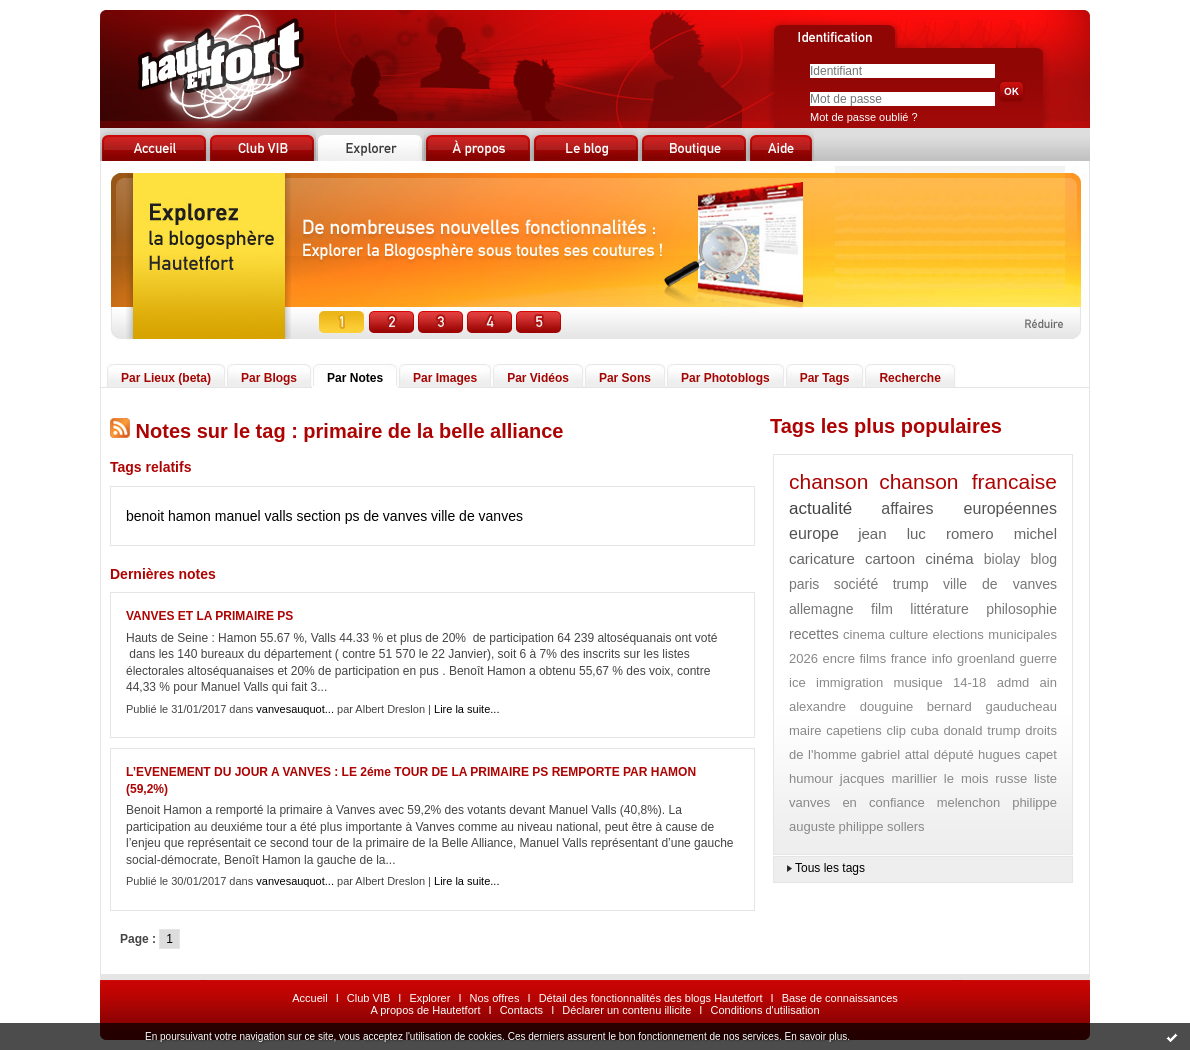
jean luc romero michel (957, 533)
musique (918, 682)
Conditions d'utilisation (764, 1010)
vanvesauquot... (295, 709)
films (872, 658)
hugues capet (1017, 754)
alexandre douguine (851, 706)
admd (1013, 682)
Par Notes (355, 378)
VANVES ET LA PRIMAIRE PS (209, 616)
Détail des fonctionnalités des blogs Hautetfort (651, 998)
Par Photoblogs (725, 378)
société (856, 584)
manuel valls (254, 516)
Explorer (429, 998)
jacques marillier (888, 778)
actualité (820, 508)
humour (811, 778)
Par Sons (625, 378)
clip (896, 730)
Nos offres (495, 998)
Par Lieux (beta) (166, 378)
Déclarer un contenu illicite (626, 1010)
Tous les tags (830, 868)
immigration (849, 682)
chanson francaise (968, 481)
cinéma (949, 558)
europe (814, 533)
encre (838, 658)
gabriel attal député (917, 754)
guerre (1038, 658)
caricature (822, 558)
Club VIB (368, 998)
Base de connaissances (840, 998)
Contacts (521, 1010)
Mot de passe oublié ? (864, 117)
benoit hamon (168, 516)
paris (804, 584)
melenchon (969, 802)
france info (922, 658)
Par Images (445, 378)
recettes (814, 634)
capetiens (854, 730)
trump (911, 584)
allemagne (821, 609)
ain (1048, 682)
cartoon (890, 558)
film (882, 609)
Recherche (909, 378)
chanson (828, 481)
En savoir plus (815, 1036)
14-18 (969, 682)
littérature (939, 609)
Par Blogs (269, 378)
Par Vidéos (538, 378)
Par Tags (825, 378)
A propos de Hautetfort (425, 1010)
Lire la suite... (466, 709)
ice (797, 682)
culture (908, 634)
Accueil (309, 998)
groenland (986, 658)
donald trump (981, 730)
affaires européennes (969, 508)
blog (1044, 559)
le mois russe (985, 778)
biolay (1002, 559)
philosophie (1021, 609)
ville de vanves (477, 516)
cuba (925, 730)
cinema (864, 634)
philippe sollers (882, 826)
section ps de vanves (361, 516)
